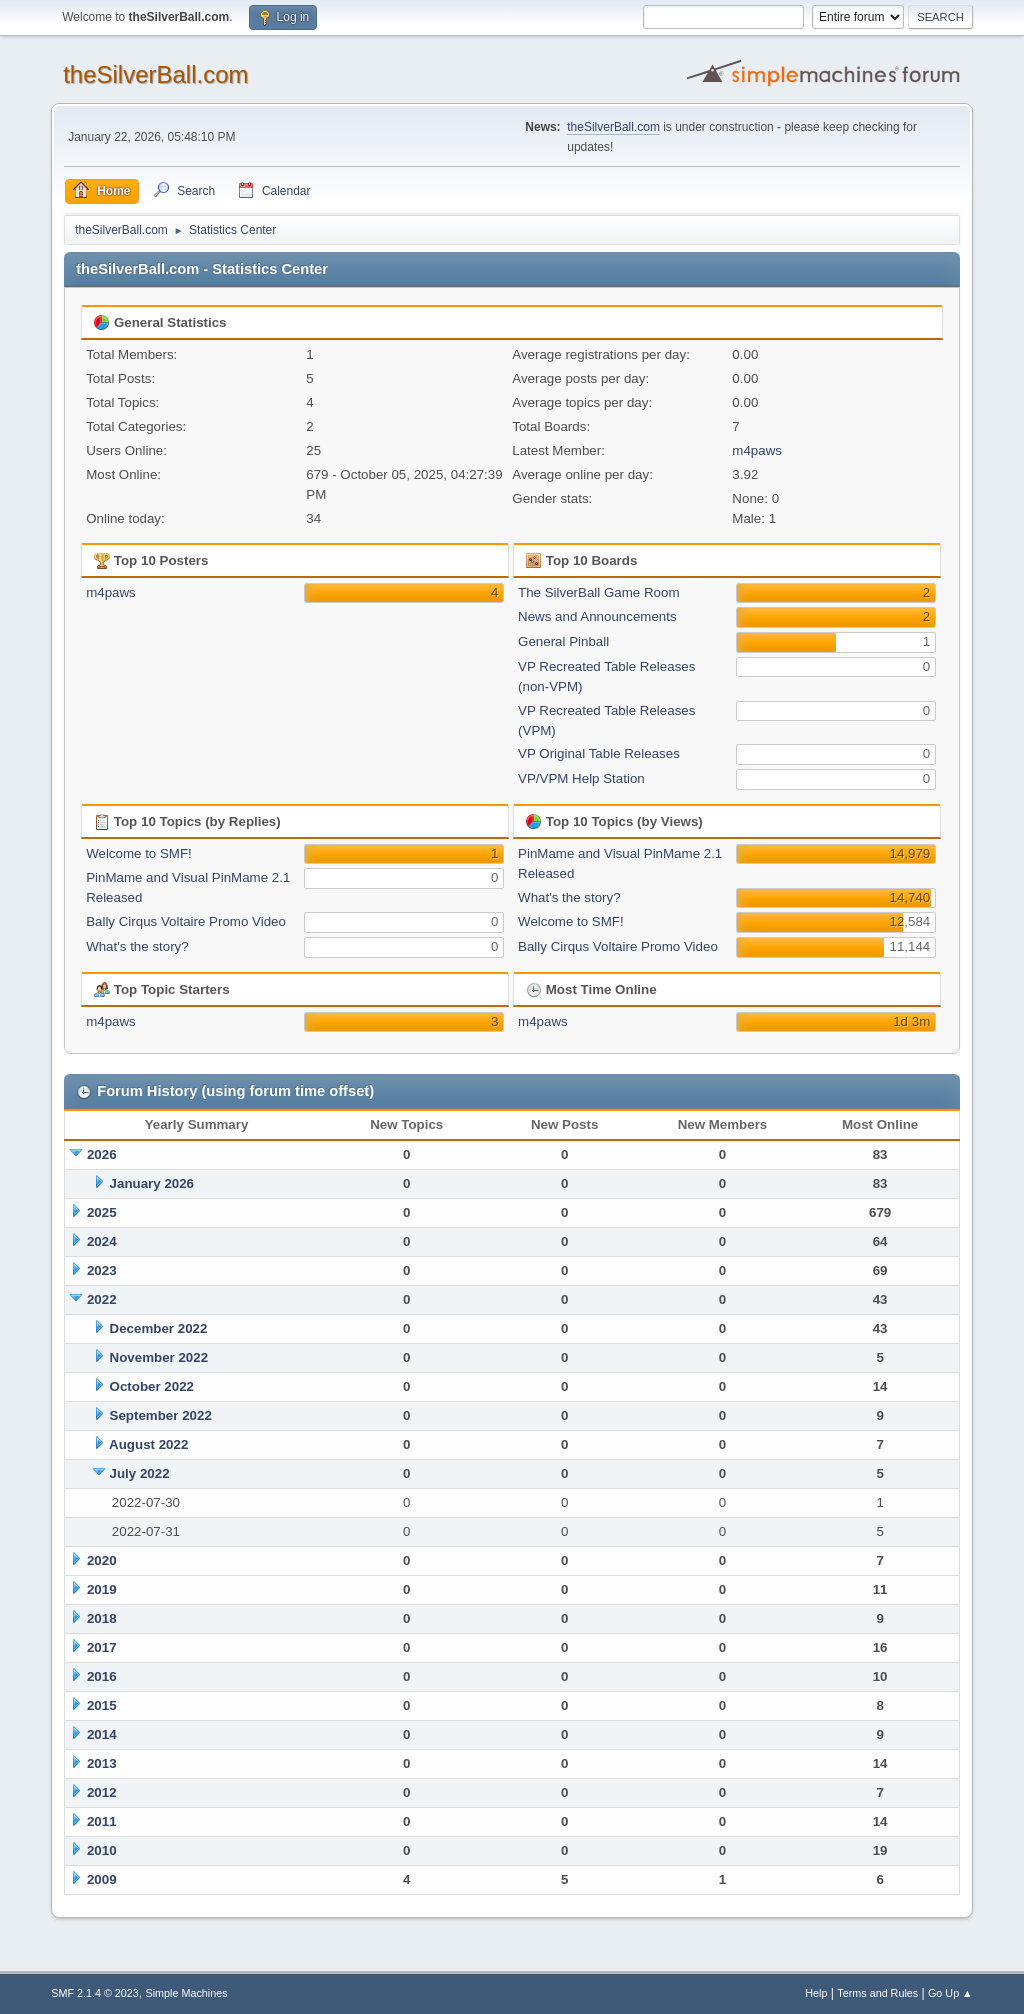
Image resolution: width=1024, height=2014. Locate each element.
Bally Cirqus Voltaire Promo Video (186, 921)
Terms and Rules (877, 1993)
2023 (102, 1270)
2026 (102, 1154)
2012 (102, 1792)
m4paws (757, 450)
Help (816, 1993)
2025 (102, 1212)
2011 (102, 1821)
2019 (102, 1589)
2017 (102, 1647)
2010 (102, 1850)
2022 (102, 1299)
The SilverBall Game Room (598, 592)
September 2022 (161, 1415)
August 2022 (148, 1444)
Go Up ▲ (950, 1993)
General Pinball (563, 641)
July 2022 (140, 1473)
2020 (102, 1560)
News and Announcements (597, 616)
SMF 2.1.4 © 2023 (95, 1993)
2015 (102, 1705)
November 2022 (159, 1357)
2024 (102, 1241)
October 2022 (152, 1386)
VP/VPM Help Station (581, 778)
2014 (102, 1734)
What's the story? (137, 946)
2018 (102, 1618)
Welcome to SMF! (139, 853)
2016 (102, 1676)
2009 (102, 1879)
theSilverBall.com (155, 74)
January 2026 (152, 1183)
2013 (102, 1763)
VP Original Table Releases (599, 753)
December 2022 (159, 1328)
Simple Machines (187, 1993)
